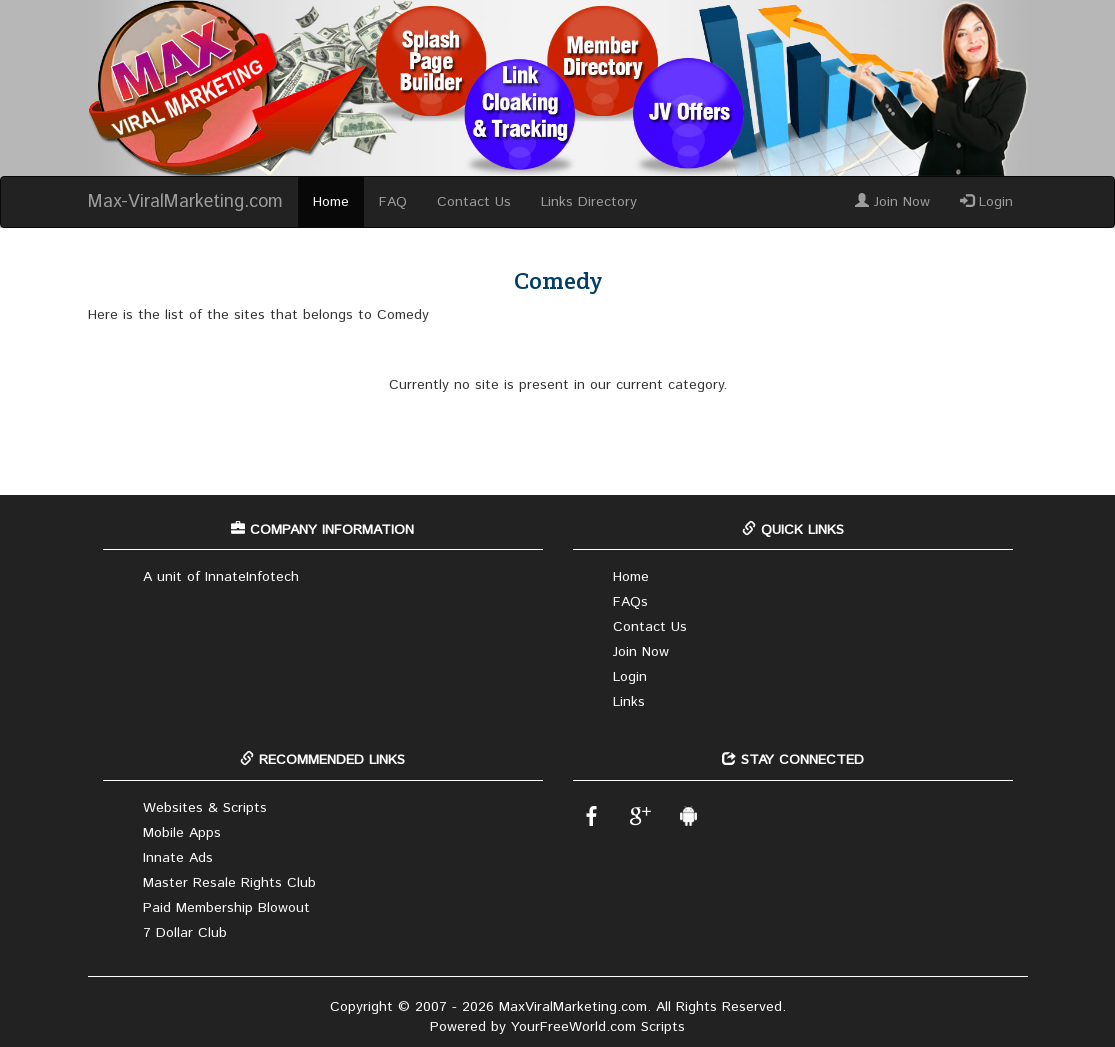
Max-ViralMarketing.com (185, 202)
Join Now (892, 202)
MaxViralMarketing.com (573, 1007)
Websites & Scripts (205, 808)
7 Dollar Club (185, 933)
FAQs (630, 602)
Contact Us (474, 202)
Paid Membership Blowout (226, 908)
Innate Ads (178, 858)
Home (331, 202)
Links (629, 702)
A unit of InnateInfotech (221, 577)
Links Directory (589, 202)
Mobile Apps (182, 833)
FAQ (393, 202)
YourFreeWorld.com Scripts (598, 1027)
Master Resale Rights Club (229, 883)
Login (986, 202)
